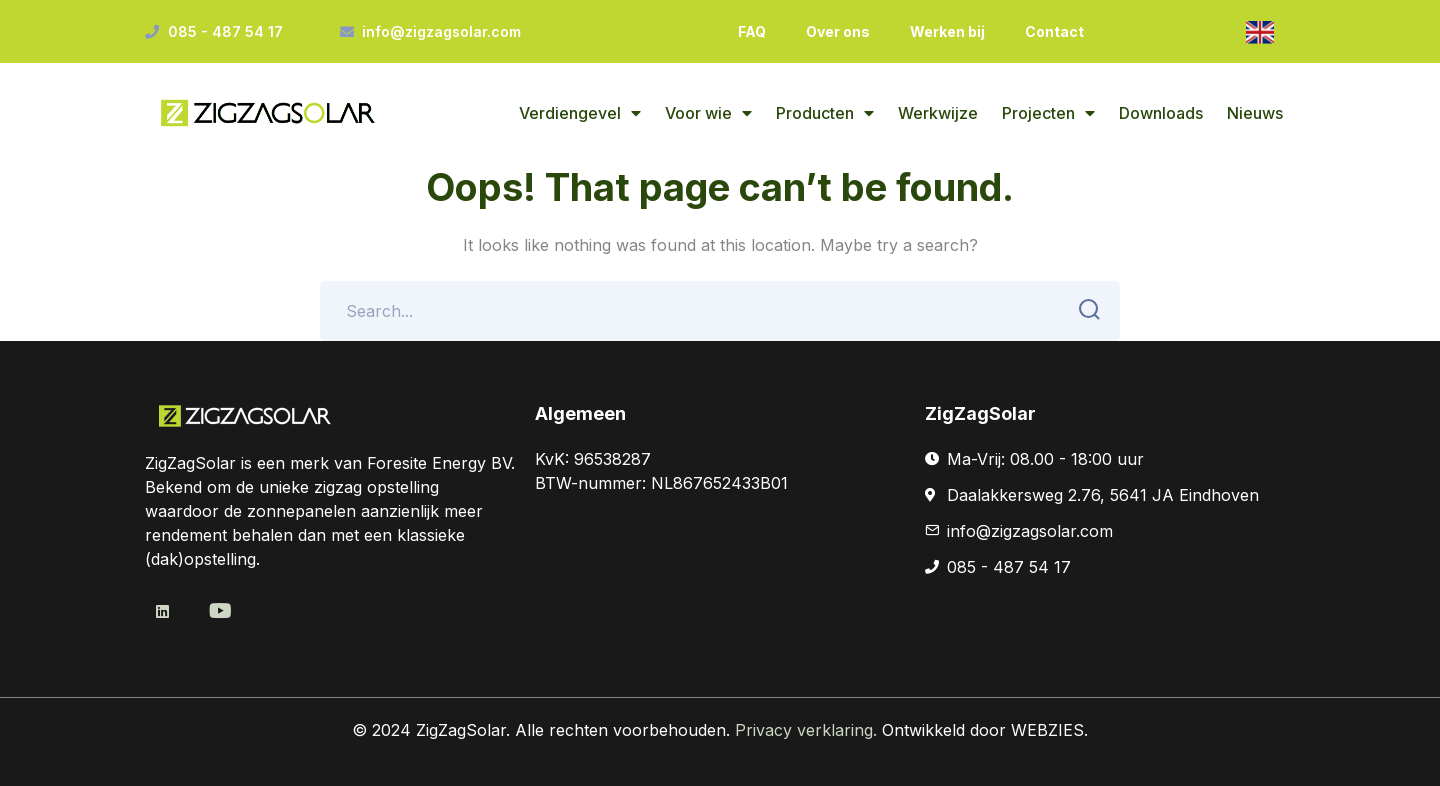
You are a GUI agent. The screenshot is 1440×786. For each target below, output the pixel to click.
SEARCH (1083, 310)
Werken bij (947, 31)
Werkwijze (938, 113)
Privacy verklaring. (808, 730)
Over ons (838, 31)
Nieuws (1255, 113)
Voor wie (708, 113)
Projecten (1048, 113)
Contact (1054, 31)
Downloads (1161, 113)
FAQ (752, 31)
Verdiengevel (580, 113)
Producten (825, 113)
